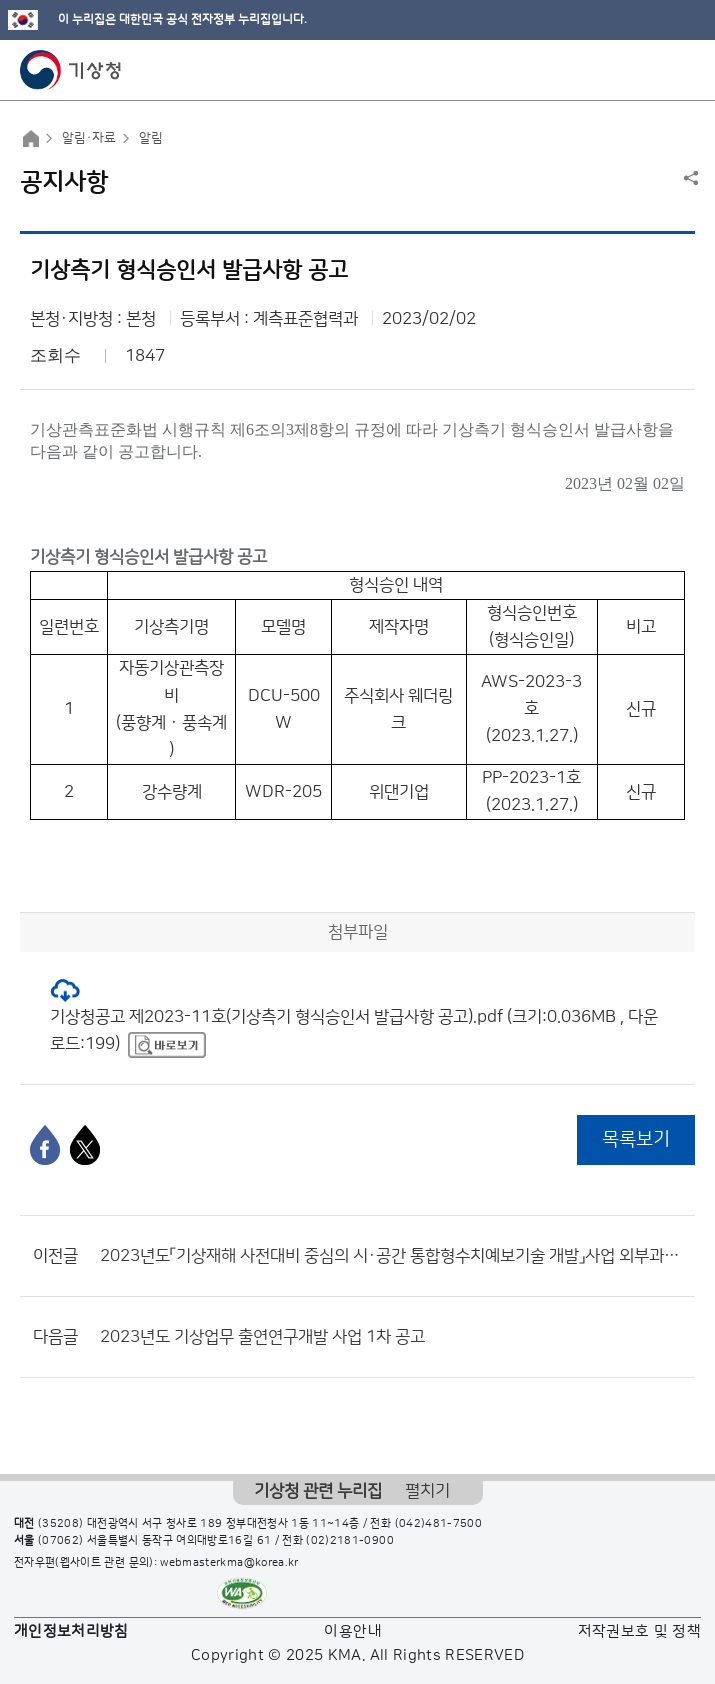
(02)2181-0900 (350, 1541)
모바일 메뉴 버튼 (682, 70)
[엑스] (85, 1145)
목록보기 (636, 1139)
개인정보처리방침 (71, 1631)
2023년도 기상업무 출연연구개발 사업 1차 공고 (262, 1337)
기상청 (71, 70)
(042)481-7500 (439, 1524)
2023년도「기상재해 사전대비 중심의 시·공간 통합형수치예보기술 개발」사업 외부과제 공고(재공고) (392, 1256)
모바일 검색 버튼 (650, 70)
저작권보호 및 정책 (640, 1631)
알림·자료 (89, 138)
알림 (151, 138)
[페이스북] (45, 1145)
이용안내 (352, 1631)
